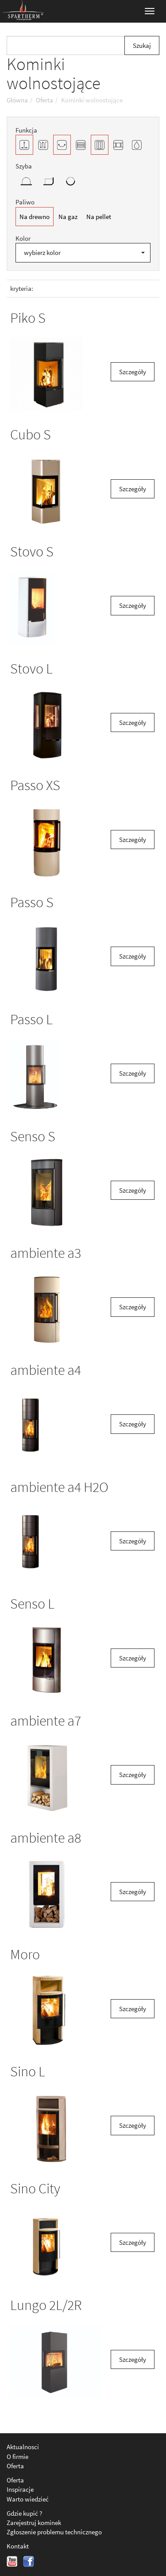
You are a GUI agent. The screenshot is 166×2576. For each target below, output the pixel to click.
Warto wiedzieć (28, 2499)
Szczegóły (132, 372)
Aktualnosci (23, 2447)
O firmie (17, 2456)
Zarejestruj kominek (34, 2522)
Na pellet (98, 216)
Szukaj (142, 45)
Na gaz (67, 216)
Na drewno (34, 216)
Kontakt (18, 2546)
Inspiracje (20, 2489)
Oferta (15, 2466)
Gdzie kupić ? (24, 2513)
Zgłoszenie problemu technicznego (54, 2532)
